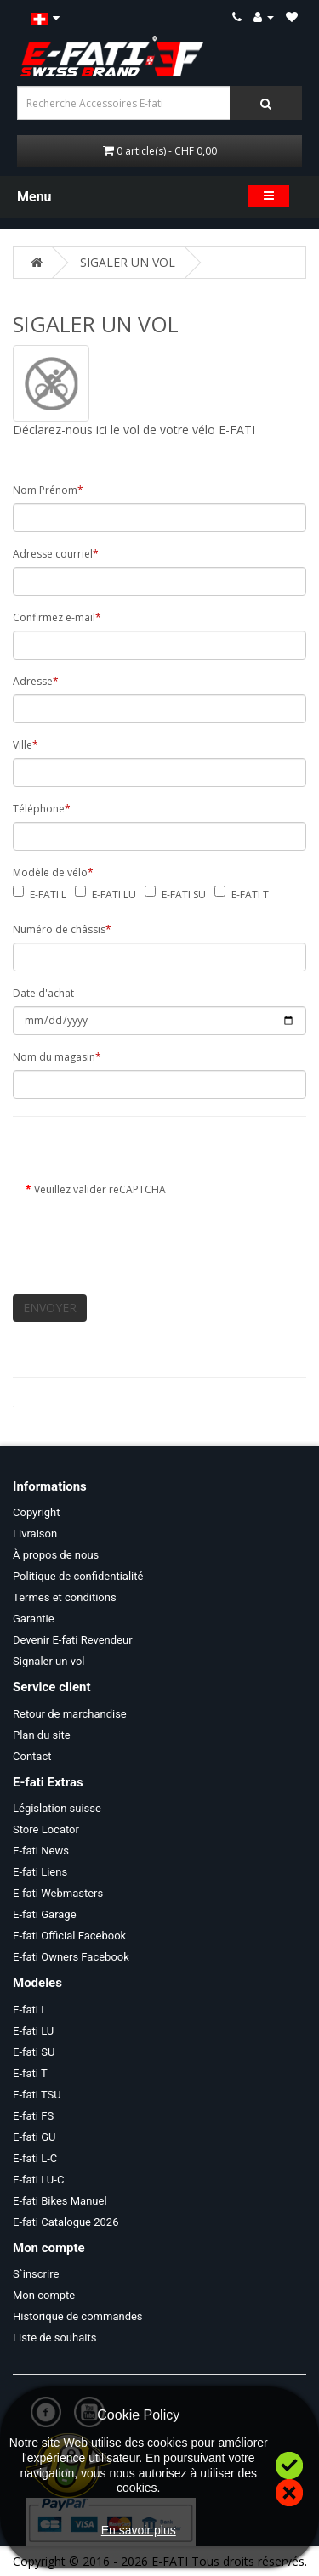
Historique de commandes (78, 2316)
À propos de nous (56, 1554)
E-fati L (30, 2009)
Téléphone (42, 808)
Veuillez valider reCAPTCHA (100, 1189)
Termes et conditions (65, 1597)
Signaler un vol (48, 1661)
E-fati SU (33, 2052)
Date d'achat (43, 993)
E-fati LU (33, 2030)
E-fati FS (33, 2115)
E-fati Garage (45, 1914)
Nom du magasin (57, 1057)
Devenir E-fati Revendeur (73, 1639)
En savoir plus (138, 2530)
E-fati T (30, 2073)
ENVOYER (50, 1307)
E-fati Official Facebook (69, 1935)
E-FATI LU (114, 894)
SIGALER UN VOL (127, 262)
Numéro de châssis (62, 929)
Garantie (33, 1618)
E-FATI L (48, 894)
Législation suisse (57, 1808)
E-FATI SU (184, 894)
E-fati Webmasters (58, 1893)
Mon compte (44, 2295)
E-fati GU (34, 2137)
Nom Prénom (48, 490)
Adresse (36, 681)
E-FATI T (250, 894)
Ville (25, 745)
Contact (32, 1756)
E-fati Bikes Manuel (60, 2200)
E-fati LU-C (38, 2179)
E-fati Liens (40, 1871)
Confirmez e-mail (57, 617)
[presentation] (155, 1236)
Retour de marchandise (70, 1713)
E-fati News (41, 1850)
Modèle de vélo (53, 872)
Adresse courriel (56, 553)
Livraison (35, 1533)
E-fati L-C (35, 2158)
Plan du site (42, 1735)
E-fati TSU (37, 2094)
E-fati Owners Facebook (71, 1956)
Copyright (36, 1512)
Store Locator (46, 1829)
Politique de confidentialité (78, 1576)
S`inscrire (36, 2273)
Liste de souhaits (54, 2337)
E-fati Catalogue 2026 (65, 2222)
